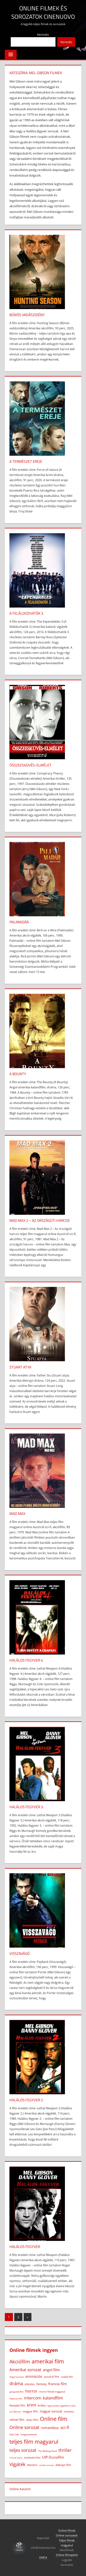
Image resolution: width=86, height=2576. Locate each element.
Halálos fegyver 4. (26, 1660)
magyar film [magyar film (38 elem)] (30, 2411)
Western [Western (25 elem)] (32, 2465)
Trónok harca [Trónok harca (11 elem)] (15, 2457)
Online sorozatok (67, 2535)
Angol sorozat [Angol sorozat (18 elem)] (16, 2376)
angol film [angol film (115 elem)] (51, 2369)
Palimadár (19, 922)
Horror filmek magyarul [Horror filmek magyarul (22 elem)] (52, 2391)
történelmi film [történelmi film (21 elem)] (32, 2457)
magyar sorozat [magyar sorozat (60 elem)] (51, 2411)
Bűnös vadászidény (27, 315)
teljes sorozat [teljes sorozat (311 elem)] (22, 2450)
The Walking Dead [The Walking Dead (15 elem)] (47, 2450)
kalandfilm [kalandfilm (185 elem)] (53, 2398)
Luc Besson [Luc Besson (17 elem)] (15, 2411)
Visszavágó (19, 1953)
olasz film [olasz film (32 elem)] (32, 2420)
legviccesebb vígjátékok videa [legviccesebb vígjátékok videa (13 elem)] (61, 2405)
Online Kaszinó (20, 2489)
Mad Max (17, 1513)
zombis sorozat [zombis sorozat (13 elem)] (46, 2465)
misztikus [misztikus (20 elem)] (69, 2411)
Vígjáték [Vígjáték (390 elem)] (17, 2464)
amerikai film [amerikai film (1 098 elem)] (48, 2361)
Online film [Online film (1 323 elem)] (53, 2418)
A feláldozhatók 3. (26, 613)
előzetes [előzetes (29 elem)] (30, 2384)
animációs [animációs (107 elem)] (33, 2376)
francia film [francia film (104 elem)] (57, 2383)
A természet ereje (25, 461)
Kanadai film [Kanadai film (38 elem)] (17, 2405)
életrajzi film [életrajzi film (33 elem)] (63, 2465)
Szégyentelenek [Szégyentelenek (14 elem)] (29, 2434)
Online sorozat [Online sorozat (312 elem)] (24, 2427)
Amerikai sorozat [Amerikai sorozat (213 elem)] (25, 2369)
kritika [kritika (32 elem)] (42, 2405)
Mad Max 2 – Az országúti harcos (39, 1220)
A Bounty (17, 1074)
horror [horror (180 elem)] (31, 2391)
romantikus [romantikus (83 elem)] (50, 2427)
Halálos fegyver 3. (26, 1807)
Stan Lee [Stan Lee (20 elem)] (14, 2434)
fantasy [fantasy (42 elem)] (41, 2384)
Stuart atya (20, 1367)
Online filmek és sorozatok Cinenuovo (43, 12)
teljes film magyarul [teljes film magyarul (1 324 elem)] (33, 2441)
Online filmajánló (67, 2555)
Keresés (43, 34)
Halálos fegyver (24, 2246)
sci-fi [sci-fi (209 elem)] (64, 2427)
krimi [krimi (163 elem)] (31, 2405)
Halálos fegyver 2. (26, 2100)
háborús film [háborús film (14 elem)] (15, 2398)
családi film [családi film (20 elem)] (67, 2376)
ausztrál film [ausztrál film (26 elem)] (51, 2376)
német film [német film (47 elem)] (16, 2420)
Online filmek (66, 2530)
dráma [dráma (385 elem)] (16, 2383)
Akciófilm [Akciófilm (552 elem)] (19, 2361)
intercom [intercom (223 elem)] (32, 2398)
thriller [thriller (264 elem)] (65, 2450)
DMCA (43, 2557)
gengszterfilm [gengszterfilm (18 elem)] (16, 2391)
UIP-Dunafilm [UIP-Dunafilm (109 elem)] (53, 2457)
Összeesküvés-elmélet (30, 765)
